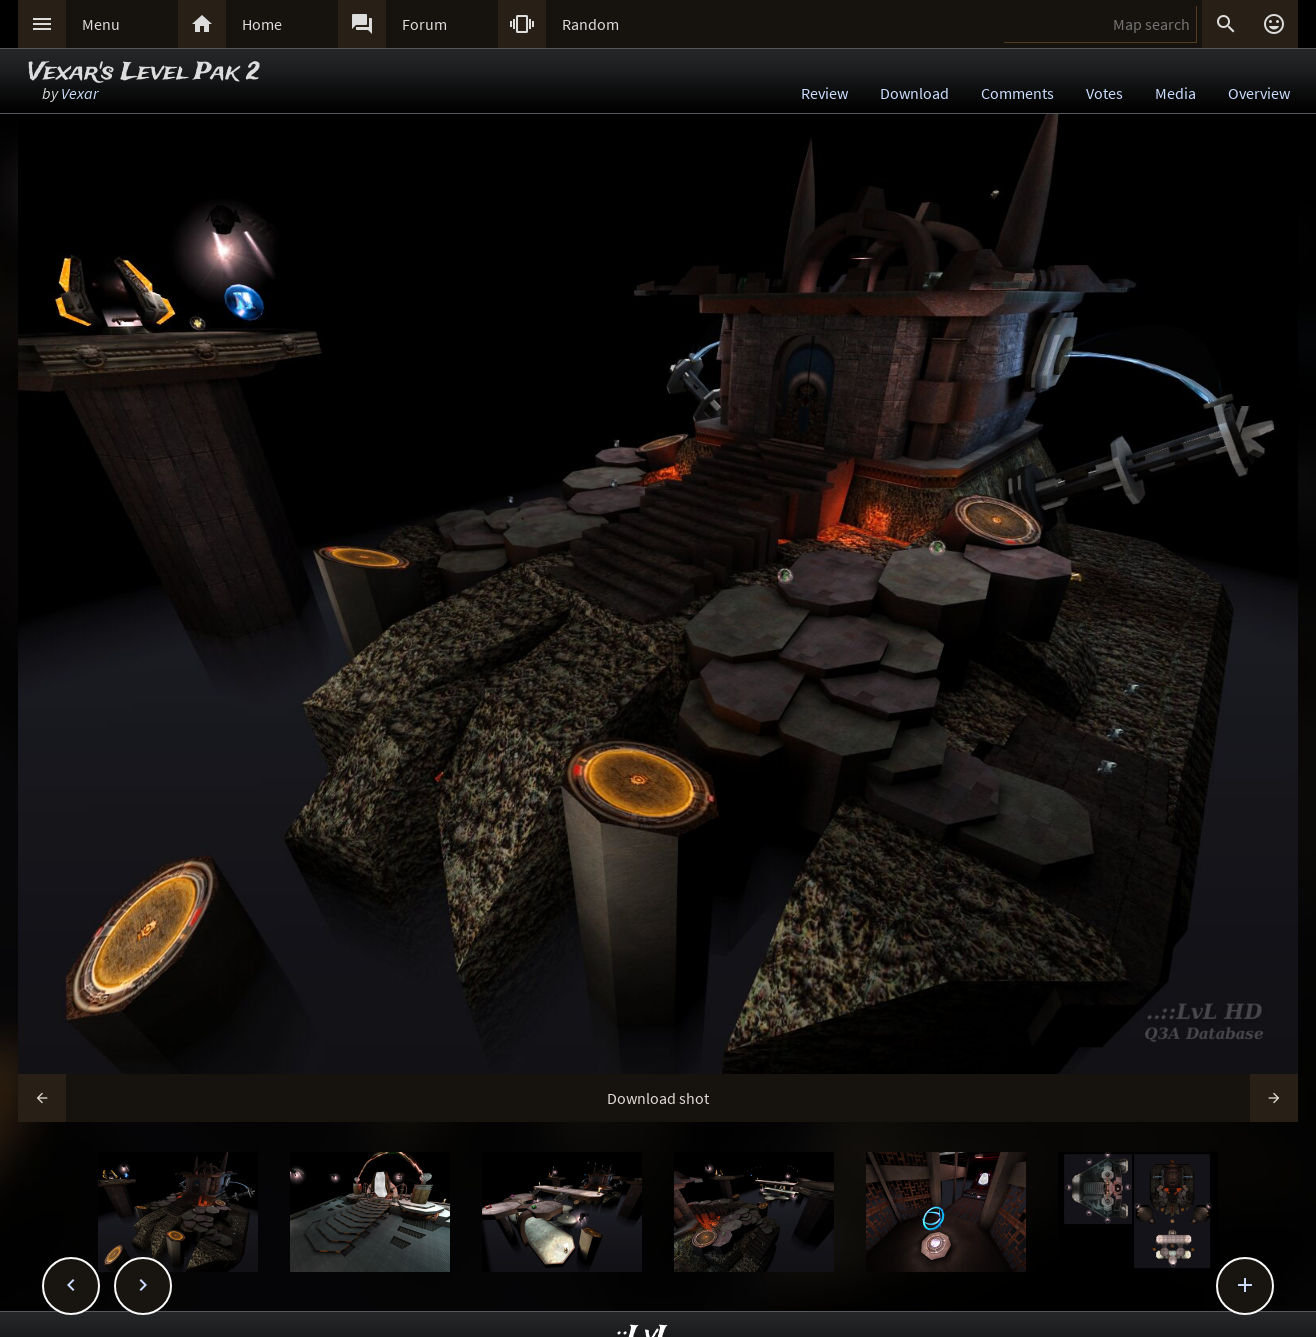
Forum (424, 24)
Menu (101, 24)
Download (914, 93)
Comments (1017, 93)
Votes (1104, 93)
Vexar (79, 93)
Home (262, 24)
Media (1175, 93)
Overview (1259, 93)
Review (824, 93)
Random (590, 24)
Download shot (658, 1098)
